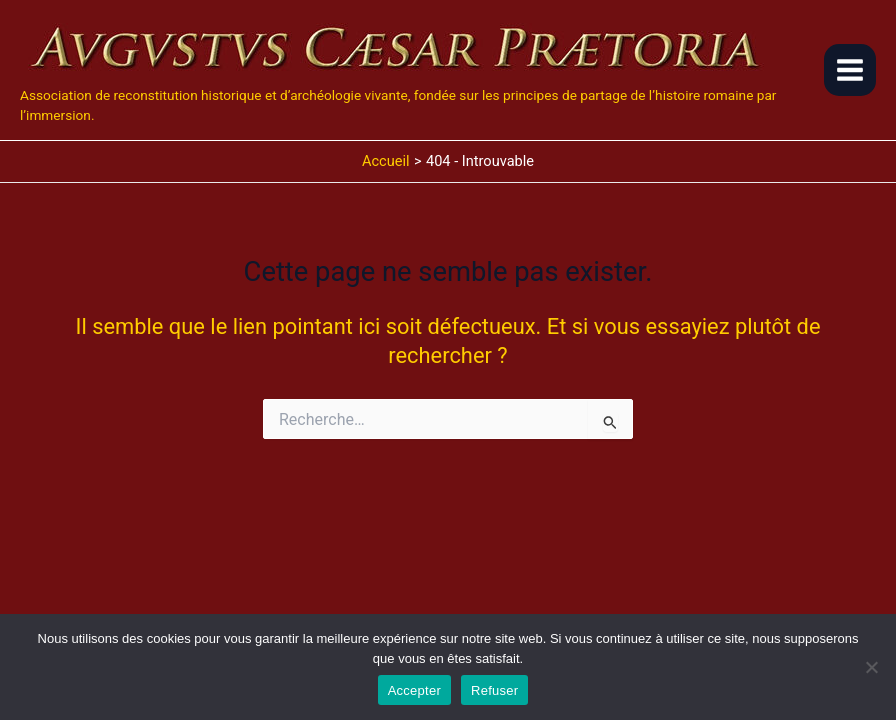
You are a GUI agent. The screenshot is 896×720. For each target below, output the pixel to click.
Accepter (414, 690)
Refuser (494, 690)
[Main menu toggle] (850, 70)
